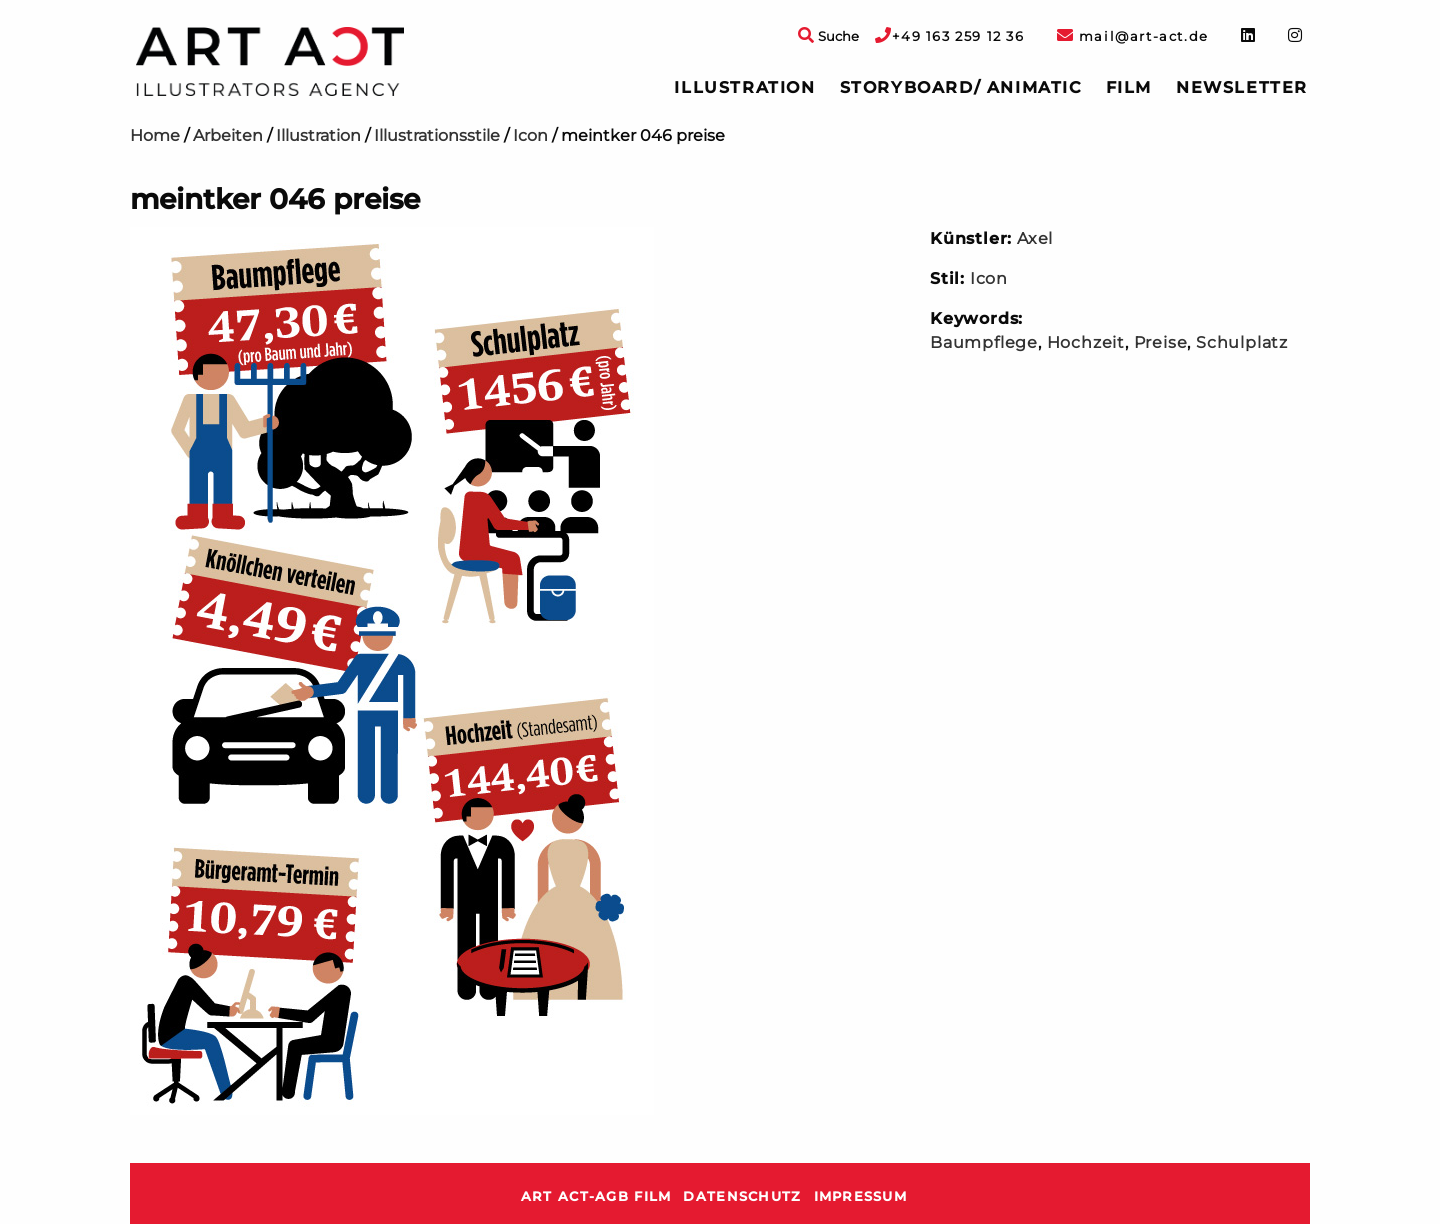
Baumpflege (984, 342)
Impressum (861, 1196)
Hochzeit (1086, 342)
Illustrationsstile (437, 135)
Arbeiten (228, 135)
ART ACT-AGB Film (596, 1196)
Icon (530, 135)
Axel (1035, 238)
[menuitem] (744, 88)
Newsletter (1242, 87)
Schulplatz (1242, 342)
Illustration (744, 87)
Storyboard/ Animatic (961, 87)
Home (155, 135)
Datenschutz (742, 1196)
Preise (1161, 342)
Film (1129, 87)
